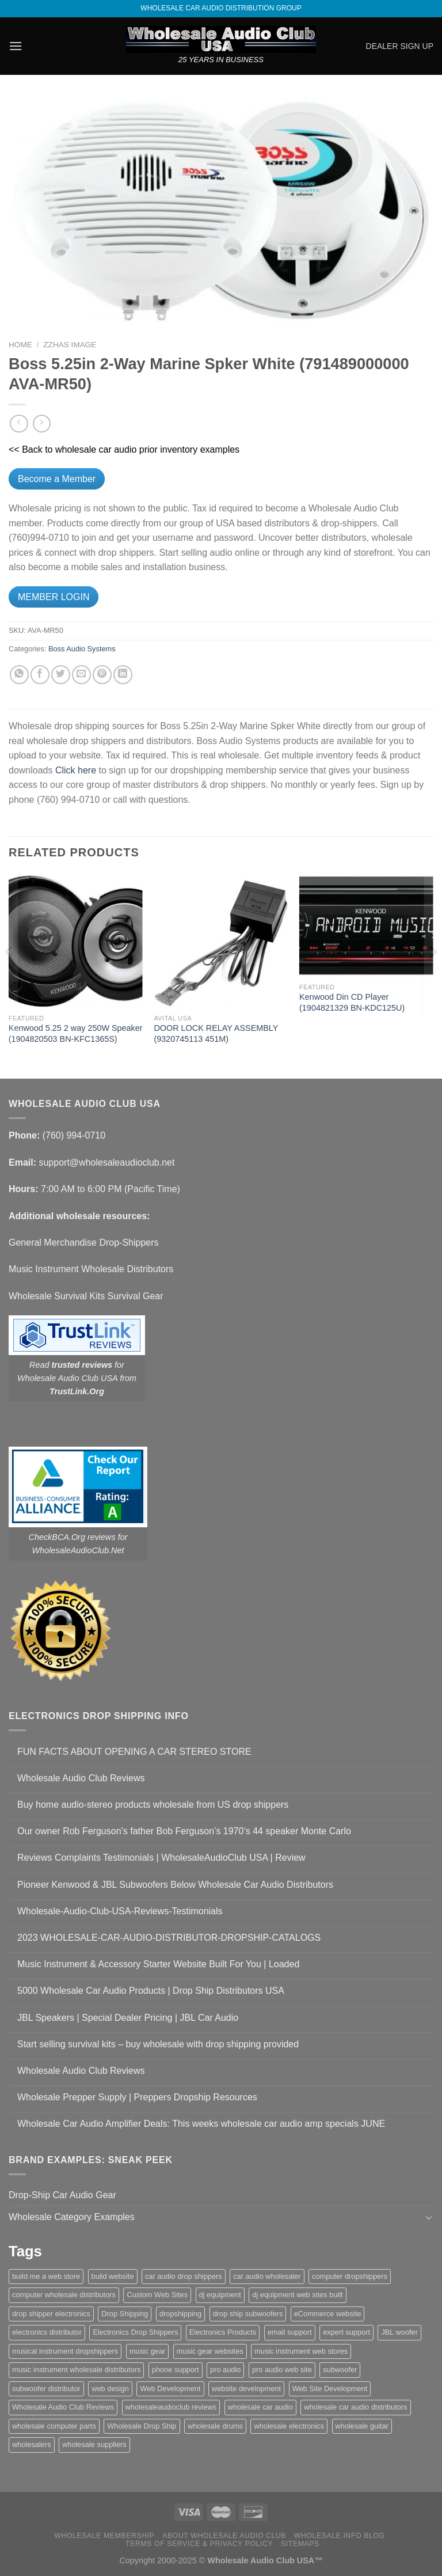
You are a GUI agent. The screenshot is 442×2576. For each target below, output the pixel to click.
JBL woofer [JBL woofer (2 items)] (399, 2332)
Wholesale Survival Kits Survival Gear (86, 1296)
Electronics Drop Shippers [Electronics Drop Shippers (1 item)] (135, 2332)
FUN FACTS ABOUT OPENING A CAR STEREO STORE (134, 1751)
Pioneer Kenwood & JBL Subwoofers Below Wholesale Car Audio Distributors (175, 1885)
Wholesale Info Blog (339, 2536)
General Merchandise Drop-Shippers (84, 1242)
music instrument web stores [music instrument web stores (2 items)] (301, 2351)
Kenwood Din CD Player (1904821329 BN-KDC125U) (352, 1002)
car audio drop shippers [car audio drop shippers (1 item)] (183, 2276)
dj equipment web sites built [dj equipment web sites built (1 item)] (297, 2294)
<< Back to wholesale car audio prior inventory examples (124, 449)
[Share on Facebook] (40, 674)
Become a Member (57, 479)
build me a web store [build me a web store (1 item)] (46, 2276)
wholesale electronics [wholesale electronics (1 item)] (289, 2426)
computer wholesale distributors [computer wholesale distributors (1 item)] (64, 2294)
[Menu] (15, 46)
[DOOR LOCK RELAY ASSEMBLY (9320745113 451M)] (221, 941)
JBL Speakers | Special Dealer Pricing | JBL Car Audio (127, 2018)
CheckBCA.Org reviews (72, 1537)
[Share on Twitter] (60, 674)
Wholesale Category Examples (72, 2217)
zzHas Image (69, 344)
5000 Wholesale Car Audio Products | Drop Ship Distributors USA (150, 1990)
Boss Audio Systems (82, 648)
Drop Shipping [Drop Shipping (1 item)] (124, 2313)
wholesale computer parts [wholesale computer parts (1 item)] (54, 2426)
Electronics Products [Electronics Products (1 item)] (223, 2332)
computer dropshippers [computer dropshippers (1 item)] (349, 2276)
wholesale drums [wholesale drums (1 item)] (215, 2426)
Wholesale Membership (104, 2536)
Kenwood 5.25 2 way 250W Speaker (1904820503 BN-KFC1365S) (76, 1033)
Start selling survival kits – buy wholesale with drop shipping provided (158, 2044)
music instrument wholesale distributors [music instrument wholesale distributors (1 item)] (76, 2369)
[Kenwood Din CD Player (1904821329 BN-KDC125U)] (366, 925)
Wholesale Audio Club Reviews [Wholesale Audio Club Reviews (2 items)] (63, 2407)
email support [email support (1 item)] (290, 2332)
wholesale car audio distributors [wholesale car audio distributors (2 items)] (355, 2407)
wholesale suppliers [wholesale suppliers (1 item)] (94, 2444)
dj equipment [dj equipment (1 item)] (220, 2294)
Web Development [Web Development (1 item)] (170, 2388)
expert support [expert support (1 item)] (346, 2332)
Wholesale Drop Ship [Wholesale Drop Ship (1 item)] (141, 2426)
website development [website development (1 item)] (246, 2388)
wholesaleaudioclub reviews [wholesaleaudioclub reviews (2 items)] (171, 2407)
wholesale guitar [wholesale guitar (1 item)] (362, 2426)
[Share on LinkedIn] (122, 674)
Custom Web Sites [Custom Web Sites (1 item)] (157, 2294)
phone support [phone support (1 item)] (175, 2369)
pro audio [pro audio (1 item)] (225, 2369)
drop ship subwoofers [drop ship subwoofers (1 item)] (248, 2313)
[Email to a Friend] (81, 674)
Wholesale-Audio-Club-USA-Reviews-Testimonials (120, 1911)
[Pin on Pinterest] (102, 674)
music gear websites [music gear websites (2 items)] (210, 2351)
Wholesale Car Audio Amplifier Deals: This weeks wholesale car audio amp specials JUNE (201, 2124)
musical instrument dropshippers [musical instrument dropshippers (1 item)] (65, 2351)
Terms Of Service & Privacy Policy (199, 2544)
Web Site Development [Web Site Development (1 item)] (330, 2388)
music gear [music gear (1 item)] (147, 2351)
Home (20, 344)
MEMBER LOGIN (53, 597)
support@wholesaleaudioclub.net (106, 1162)
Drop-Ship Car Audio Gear (62, 2195)
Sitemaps (300, 2544)
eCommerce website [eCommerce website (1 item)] (327, 2313)
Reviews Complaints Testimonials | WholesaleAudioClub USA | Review (161, 1857)
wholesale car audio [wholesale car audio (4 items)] (260, 2407)
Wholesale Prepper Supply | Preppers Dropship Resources (137, 2097)
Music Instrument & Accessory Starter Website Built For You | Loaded (158, 1964)
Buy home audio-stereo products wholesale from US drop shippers (152, 1804)
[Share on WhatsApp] (19, 674)
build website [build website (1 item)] (113, 2276)
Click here (75, 770)
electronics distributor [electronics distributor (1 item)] (47, 2332)
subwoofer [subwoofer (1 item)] (340, 2369)
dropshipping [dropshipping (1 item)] (180, 2313)
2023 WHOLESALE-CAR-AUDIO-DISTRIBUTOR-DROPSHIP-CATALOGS (169, 1938)
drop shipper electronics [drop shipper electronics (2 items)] (51, 2313)
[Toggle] (428, 2217)
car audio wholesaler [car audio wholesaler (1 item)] (266, 2276)
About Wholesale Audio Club (224, 2536)
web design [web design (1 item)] (110, 2388)
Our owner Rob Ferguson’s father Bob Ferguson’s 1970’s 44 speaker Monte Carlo (184, 1831)
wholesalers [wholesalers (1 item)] (31, 2444)
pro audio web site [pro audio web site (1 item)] (282, 2369)
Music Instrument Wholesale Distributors (91, 1269)
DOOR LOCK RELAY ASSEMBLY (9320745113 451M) (216, 1033)
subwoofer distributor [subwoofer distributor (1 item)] (46, 2388)
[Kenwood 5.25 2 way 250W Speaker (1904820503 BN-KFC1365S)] (76, 941)
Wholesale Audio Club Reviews (80, 1778)
